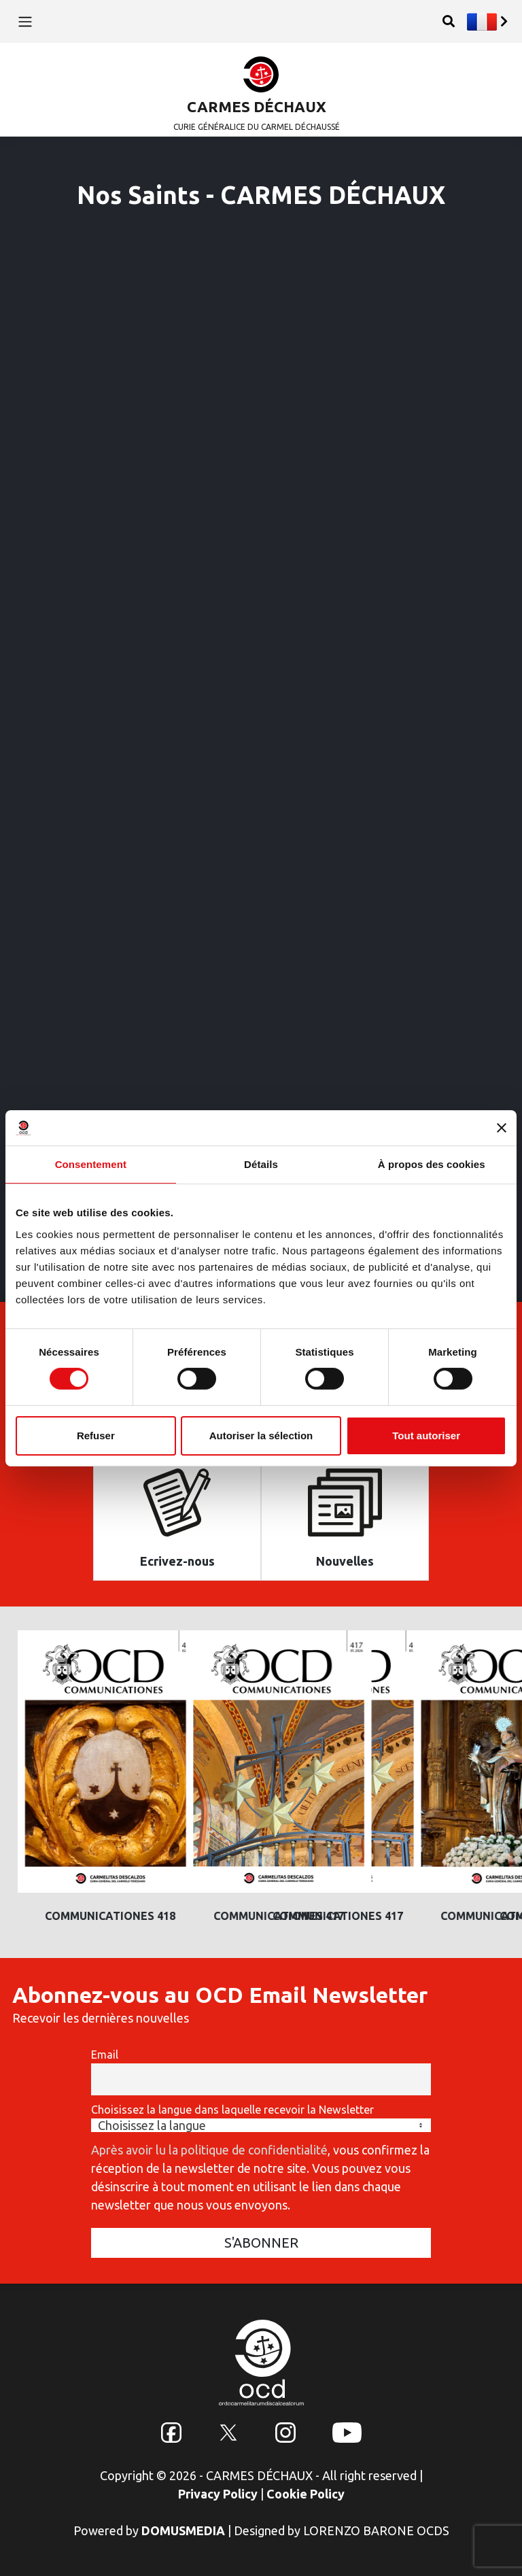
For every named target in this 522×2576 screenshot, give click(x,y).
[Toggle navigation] (24, 21)
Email (104, 2054)
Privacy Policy (218, 2494)
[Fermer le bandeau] (501, 1128)
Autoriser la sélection (261, 1435)
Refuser (96, 1435)
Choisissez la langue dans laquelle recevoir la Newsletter (232, 2109)
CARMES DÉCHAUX (256, 106)
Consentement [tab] (90, 1164)
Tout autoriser (426, 1435)
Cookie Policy (305, 2494)
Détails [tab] (261, 1164)
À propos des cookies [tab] (431, 1164)
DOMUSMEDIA (183, 2530)
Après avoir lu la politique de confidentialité (209, 2150)
